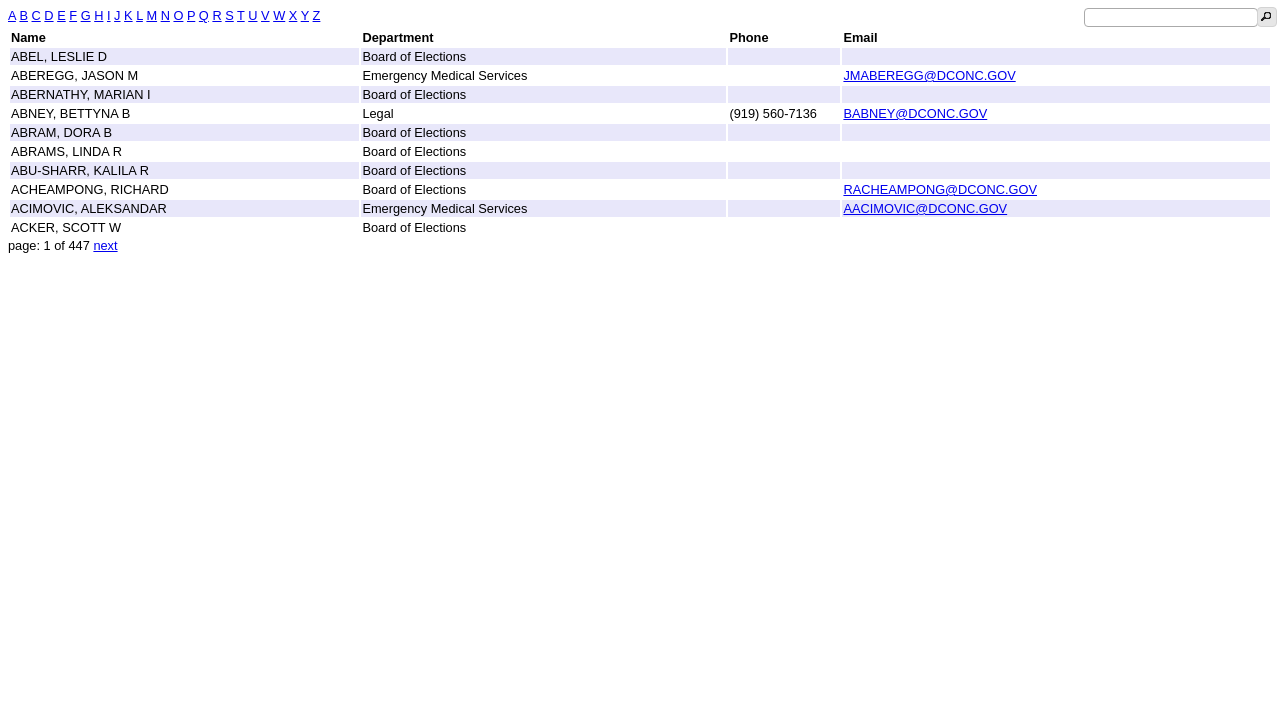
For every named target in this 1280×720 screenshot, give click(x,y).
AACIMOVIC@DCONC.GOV (925, 208)
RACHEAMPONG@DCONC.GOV (940, 189)
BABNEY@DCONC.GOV (915, 113)
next (105, 245)
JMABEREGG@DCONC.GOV (929, 75)
